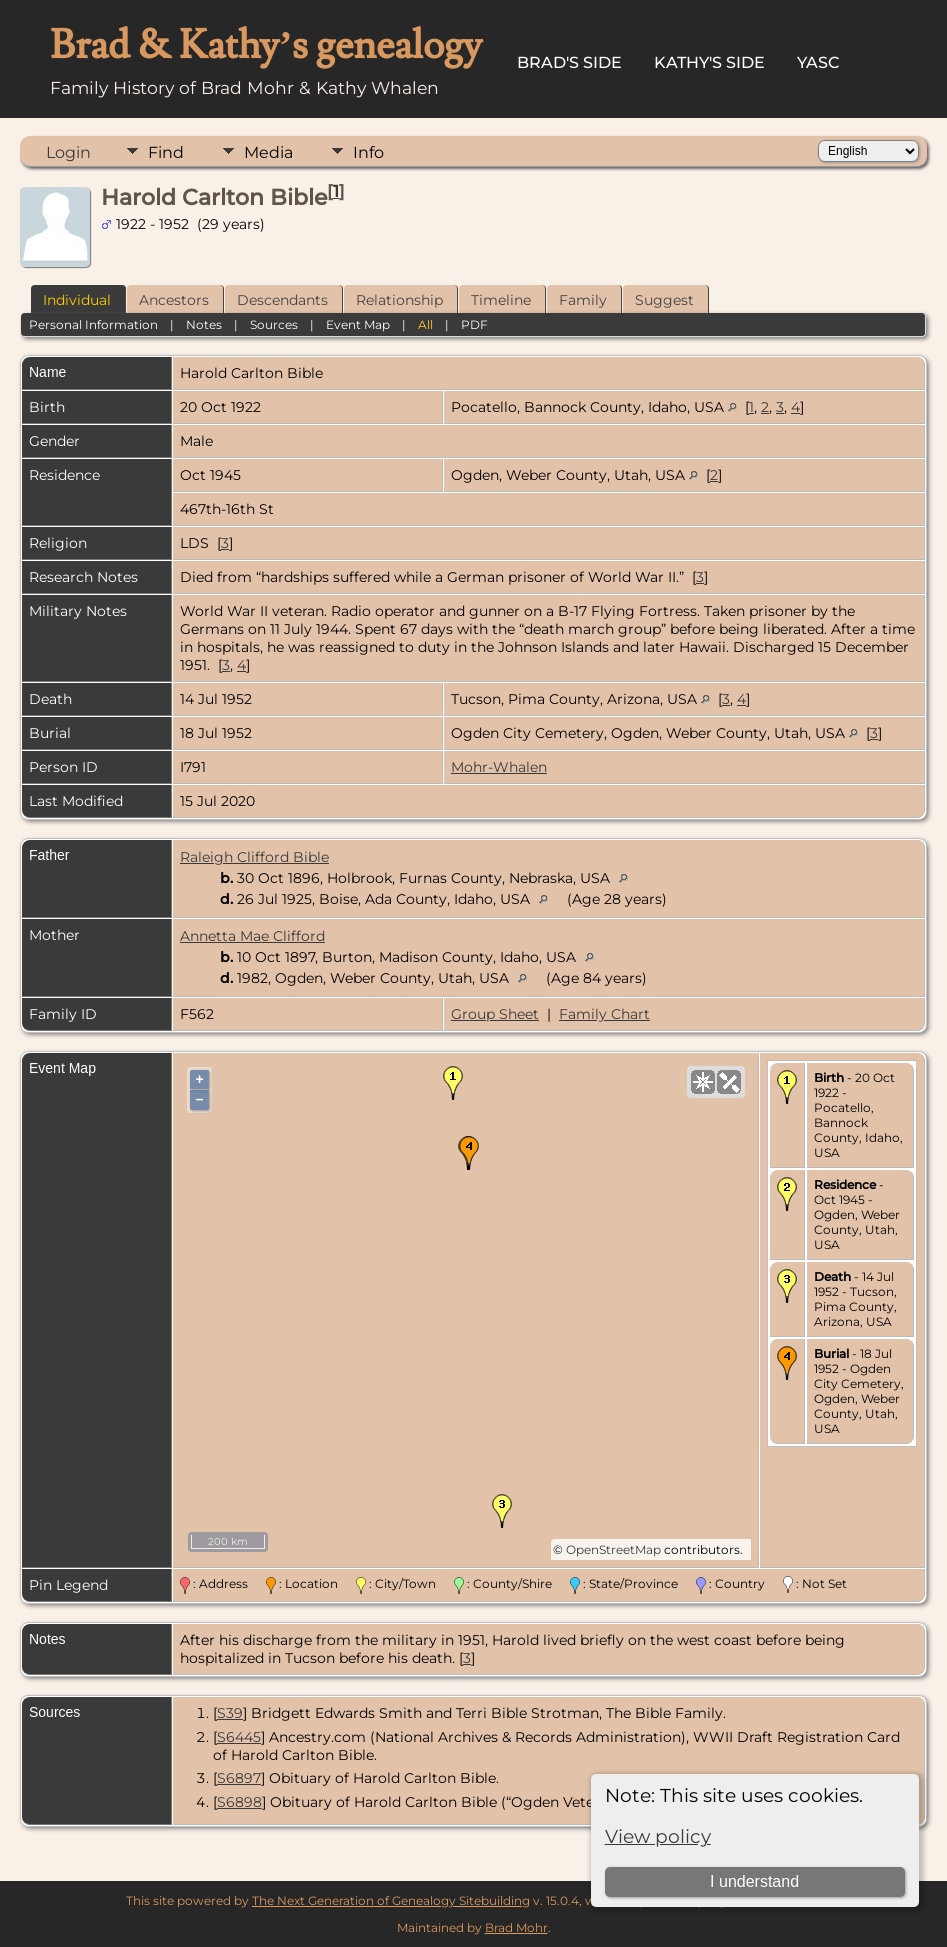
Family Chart (604, 1014)
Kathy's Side (709, 62)
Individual (77, 300)
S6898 (239, 1802)
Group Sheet (495, 1014)
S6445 (239, 1737)
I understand (754, 1881)
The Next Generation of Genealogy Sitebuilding (391, 1900)
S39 (230, 1713)
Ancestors (174, 300)
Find (166, 152)
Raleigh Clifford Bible (254, 857)
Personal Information (93, 324)
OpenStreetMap (613, 1549)
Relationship (399, 300)
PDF (474, 324)
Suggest (664, 300)
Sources (274, 324)
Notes (204, 324)
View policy (658, 1836)
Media (268, 152)
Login (68, 152)
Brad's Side (569, 62)
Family (583, 300)
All (425, 324)
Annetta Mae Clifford (252, 936)
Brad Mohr (516, 1927)
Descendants (282, 300)
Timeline (501, 300)
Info (368, 152)
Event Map (358, 324)
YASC (818, 62)
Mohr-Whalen (499, 767)
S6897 (239, 1778)
